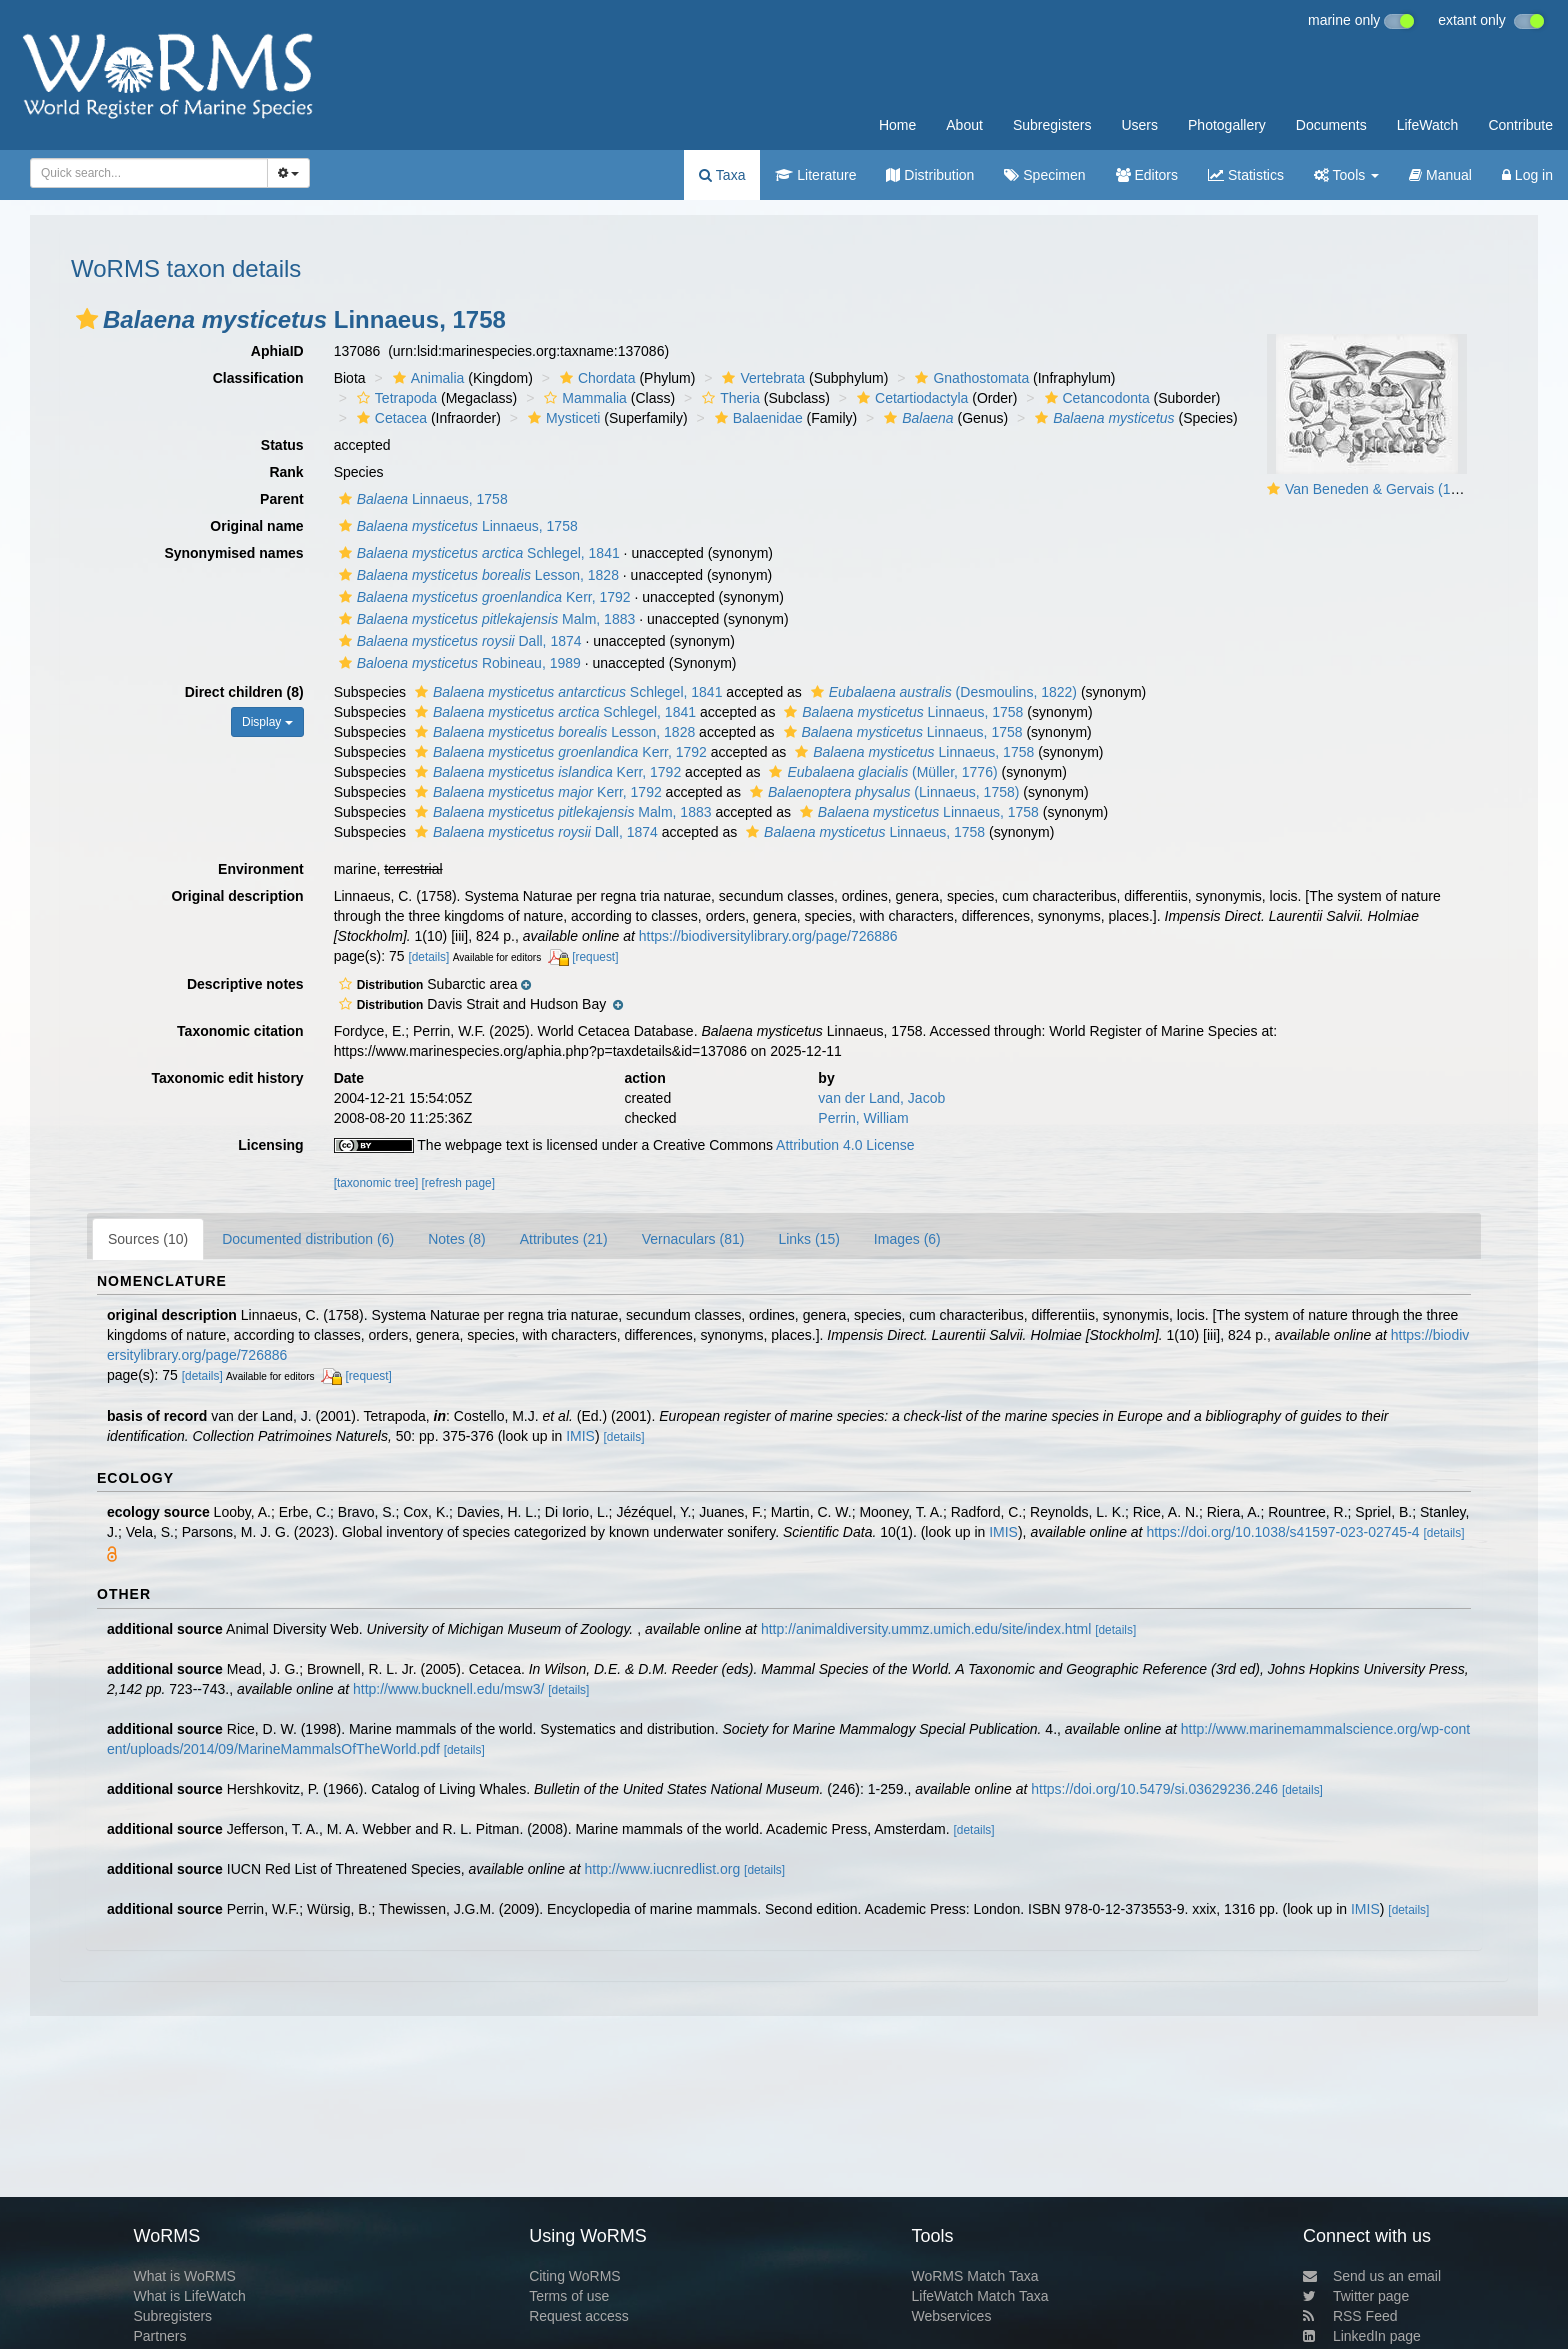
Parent (282, 499)
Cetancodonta (1095, 398)
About (964, 125)
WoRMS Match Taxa (975, 2276)
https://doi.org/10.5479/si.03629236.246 (1154, 1789)
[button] (87, 319)
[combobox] (149, 173)
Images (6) (907, 1239)
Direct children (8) (244, 692)
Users (1139, 125)
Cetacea (389, 418)
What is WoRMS (184, 2276)
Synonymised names (233, 553)
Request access (579, 2316)
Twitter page (1356, 2296)
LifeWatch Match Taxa (980, 2296)
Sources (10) (148, 1239)
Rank (286, 472)
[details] (428, 957)
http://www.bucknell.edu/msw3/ (448, 1689)
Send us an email (1372, 2276)
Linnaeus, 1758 (421, 499)
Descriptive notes (245, 984)
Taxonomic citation (240, 1031)
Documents (1331, 125)
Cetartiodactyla (910, 398)
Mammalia (583, 398)
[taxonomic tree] (376, 1183)
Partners (159, 2336)
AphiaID (277, 351)
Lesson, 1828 (476, 575)
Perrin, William (863, 1118)
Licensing (270, 1145)
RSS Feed (1350, 2316)
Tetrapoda (394, 398)
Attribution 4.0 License (845, 1145)
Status (282, 445)
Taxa (722, 175)
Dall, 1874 (458, 641)
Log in (1527, 175)
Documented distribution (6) (308, 1239)
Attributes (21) (564, 1239)
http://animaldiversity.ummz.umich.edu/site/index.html (926, 1629)
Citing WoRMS (575, 2276)
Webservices (952, 2316)
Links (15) (808, 1239)
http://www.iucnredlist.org (663, 1869)
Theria (728, 398)
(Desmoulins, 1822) (941, 692)
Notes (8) (457, 1239)
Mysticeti (561, 418)
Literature (815, 175)
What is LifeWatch (189, 2296)
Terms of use (569, 2296)
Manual (1440, 175)
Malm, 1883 (485, 619)
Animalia (426, 378)
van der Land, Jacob (881, 1098)
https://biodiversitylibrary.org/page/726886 (768, 936)
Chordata (595, 378)
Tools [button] (1346, 175)
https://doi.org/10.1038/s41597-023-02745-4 (1282, 1532)
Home (897, 125)
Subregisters (1052, 125)
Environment (261, 869)
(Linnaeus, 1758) (882, 792)
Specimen (1044, 175)
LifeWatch (1428, 125)
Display (267, 722)
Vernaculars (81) (693, 1239)
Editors (1147, 175)
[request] (595, 957)
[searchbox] (143, 173)
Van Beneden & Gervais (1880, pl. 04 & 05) (1419, 489)
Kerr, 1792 (482, 597)
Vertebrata (761, 378)
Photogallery (1227, 125)
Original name (256, 526)
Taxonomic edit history (227, 1078)
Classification (258, 378)
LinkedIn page (1362, 2336)
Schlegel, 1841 (477, 553)
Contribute (1520, 125)
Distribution (930, 175)
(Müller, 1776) (880, 772)
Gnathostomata (969, 378)
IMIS (580, 1436)
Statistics (1246, 175)
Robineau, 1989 (457, 663)
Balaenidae (756, 418)
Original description (237, 896)
